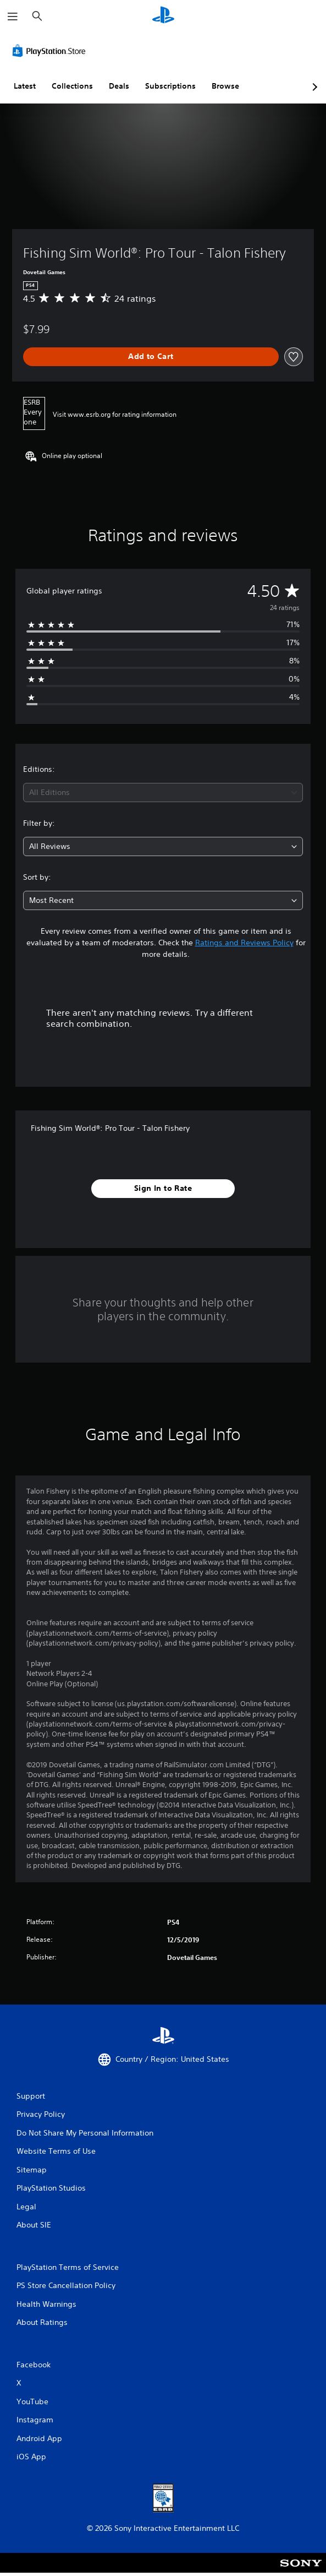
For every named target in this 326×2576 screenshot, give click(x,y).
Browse (225, 86)
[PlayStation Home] (163, 16)
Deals (119, 86)
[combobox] (163, 792)
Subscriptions (170, 86)
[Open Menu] (13, 16)
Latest (25, 86)
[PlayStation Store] (51, 50)
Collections (72, 86)
